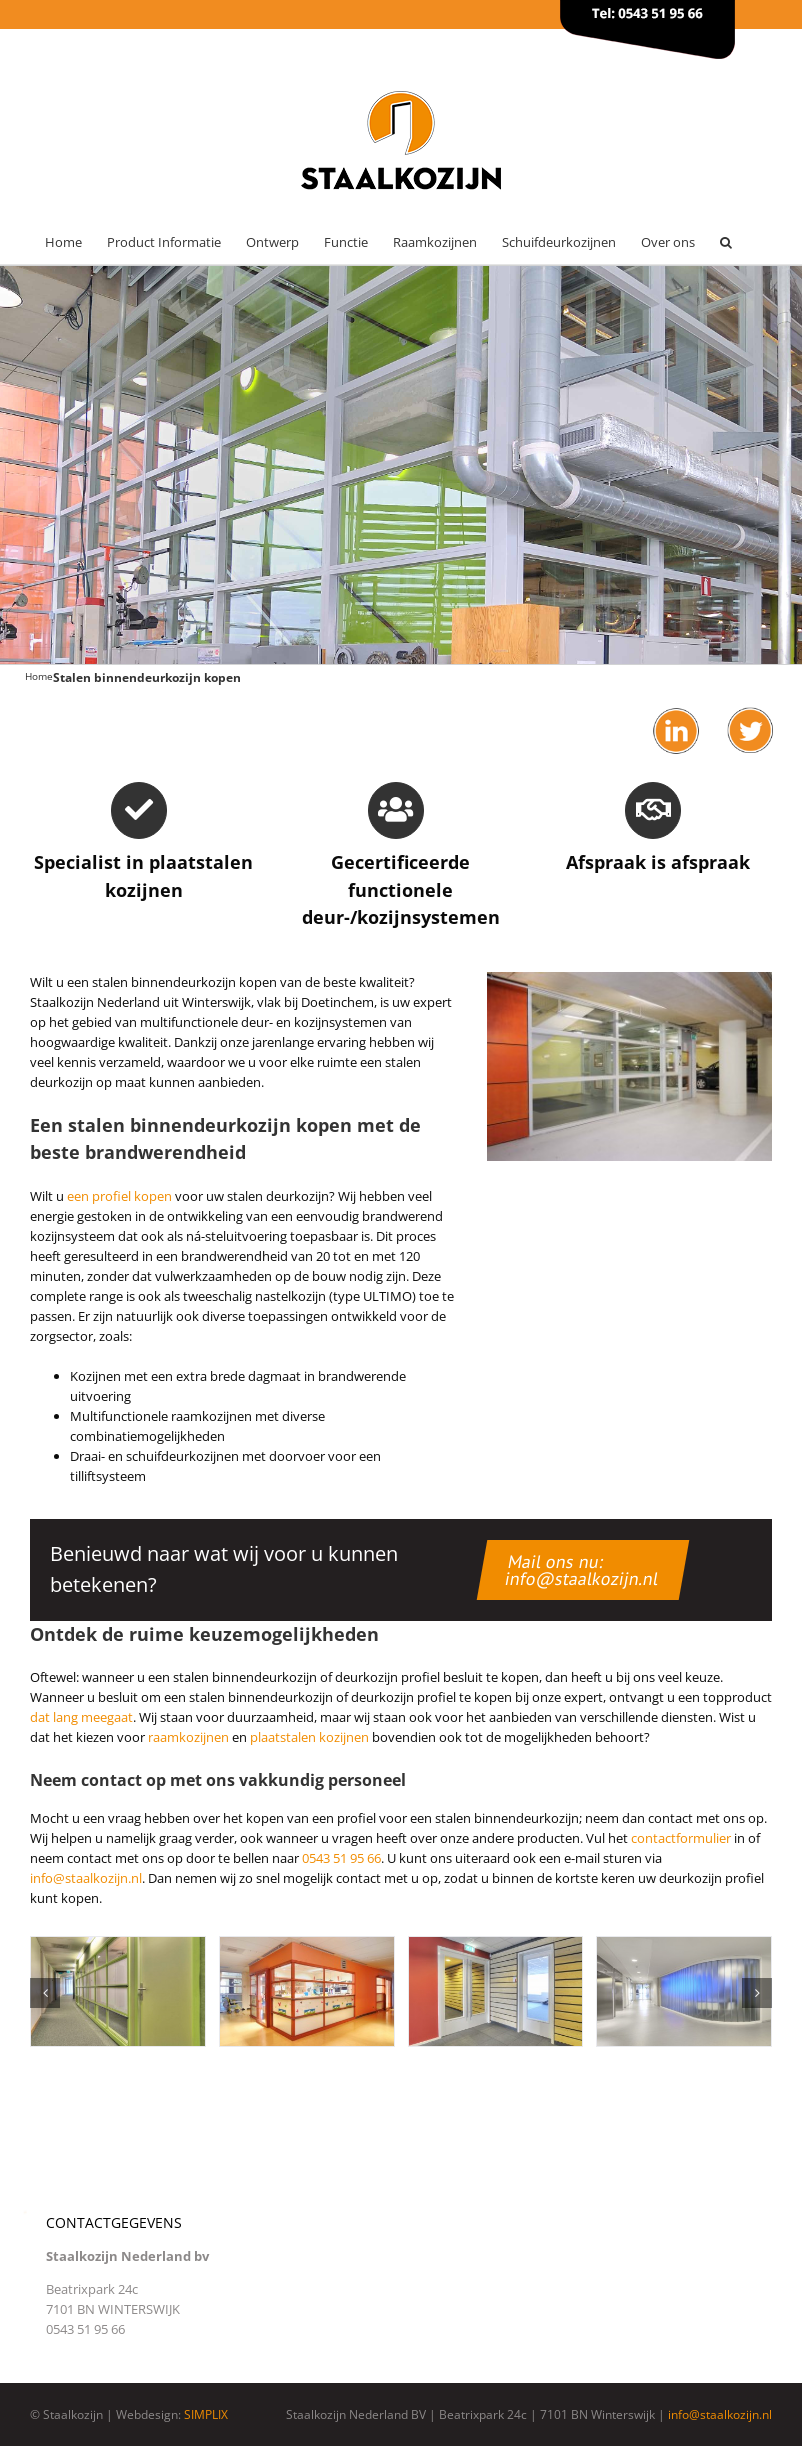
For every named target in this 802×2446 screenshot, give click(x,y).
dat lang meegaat (81, 1717)
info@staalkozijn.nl (86, 1878)
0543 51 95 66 (341, 1858)
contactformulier (681, 1838)
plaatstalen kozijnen (309, 1737)
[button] (726, 242)
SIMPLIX (206, 2414)
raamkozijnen (188, 1737)
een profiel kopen (119, 1196)
